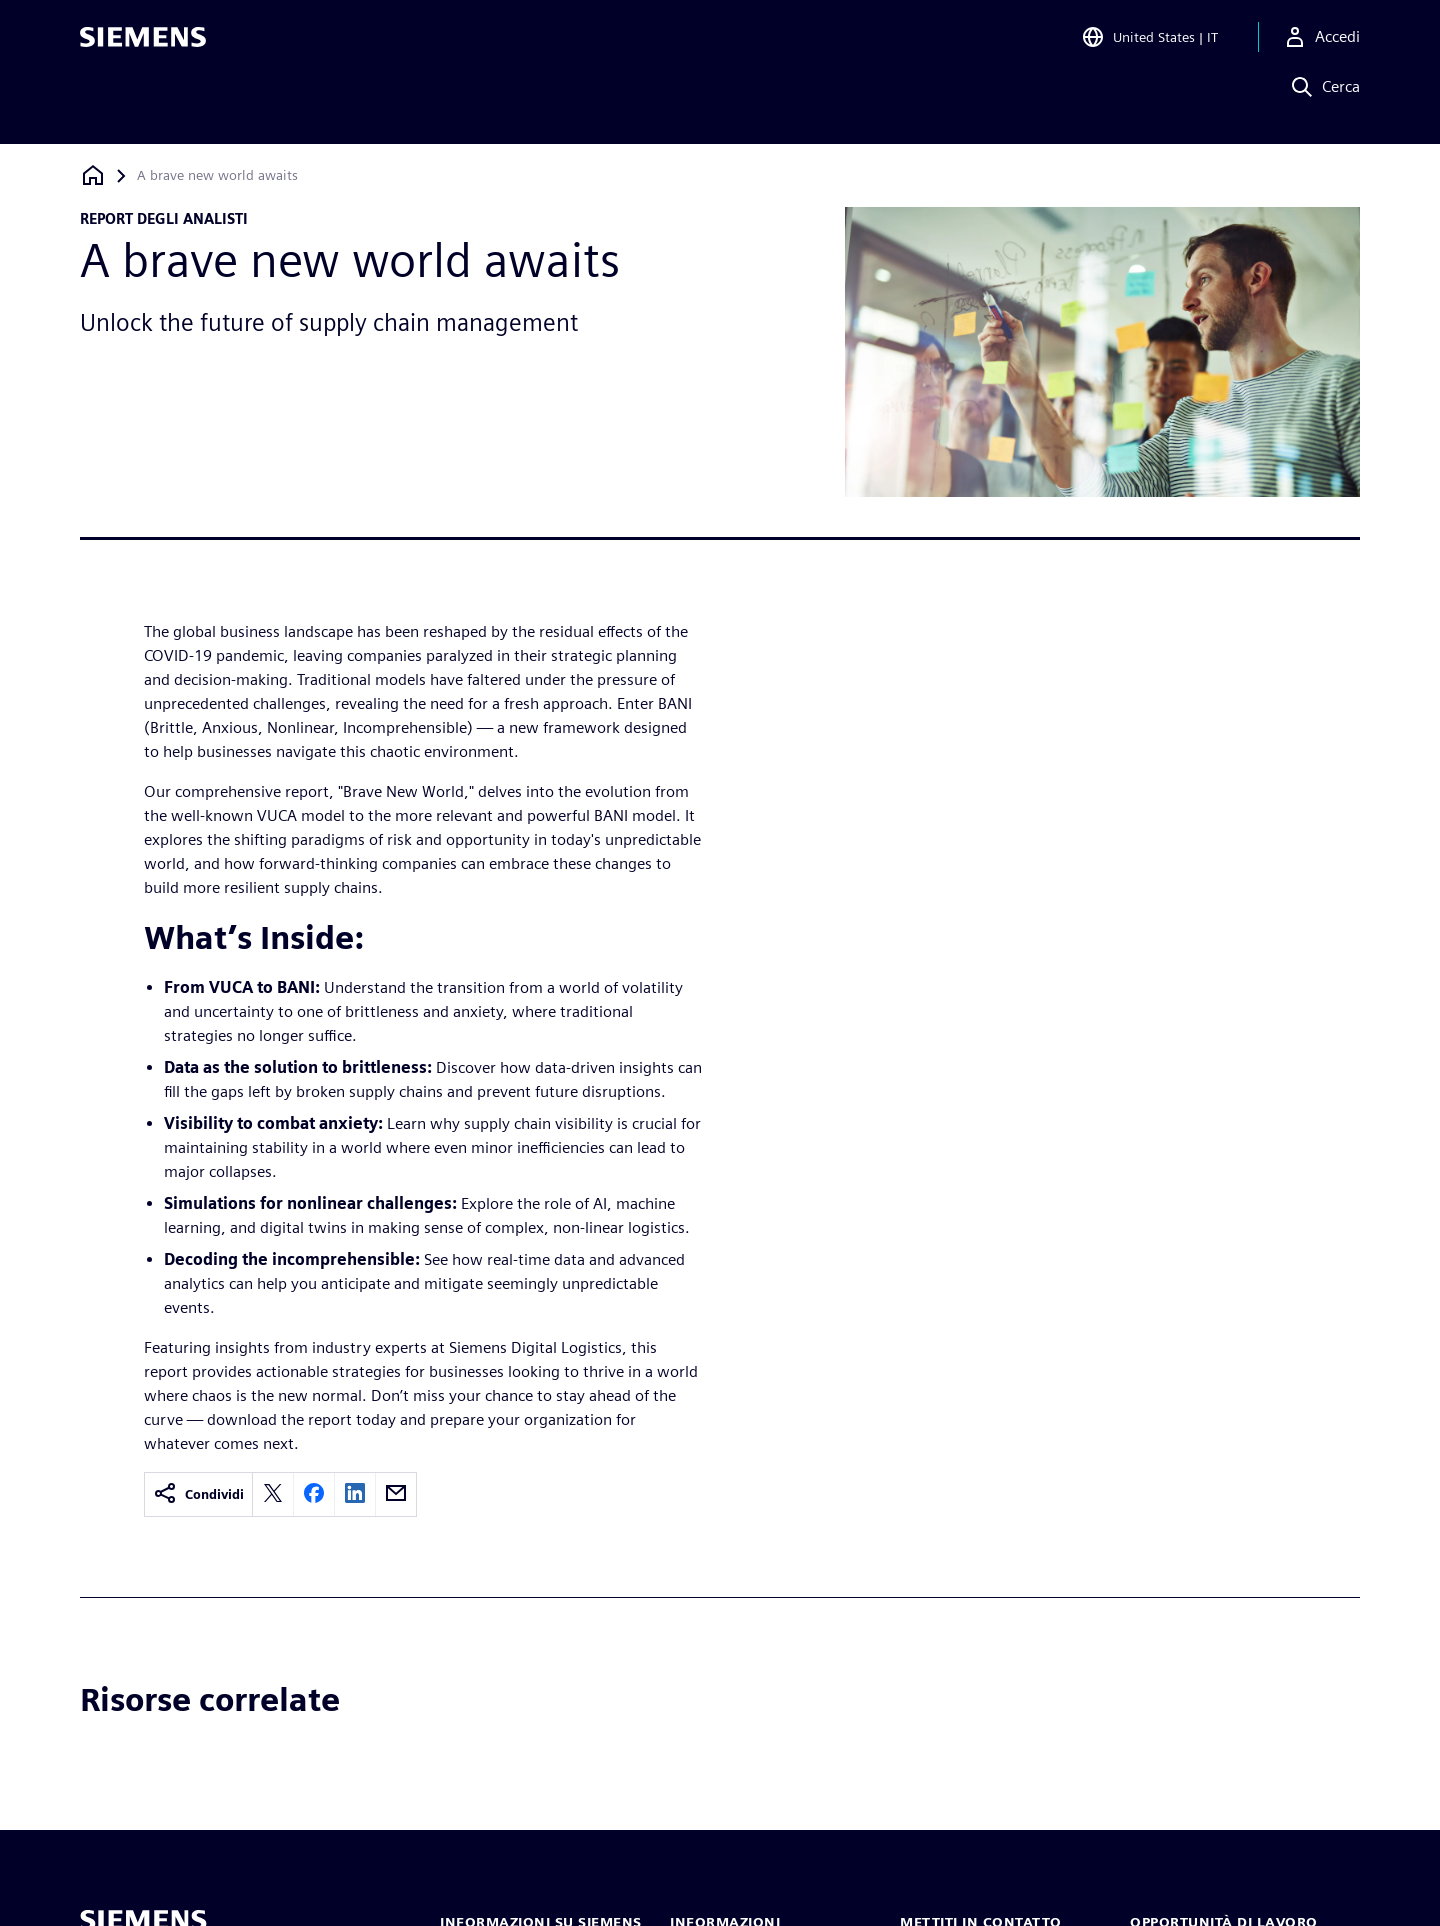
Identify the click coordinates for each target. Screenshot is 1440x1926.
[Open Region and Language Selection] (1149, 44)
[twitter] (273, 1494)
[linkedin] (355, 1494)
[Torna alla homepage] (93, 175)
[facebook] (314, 1494)
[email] (396, 1494)
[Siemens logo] (143, 44)
